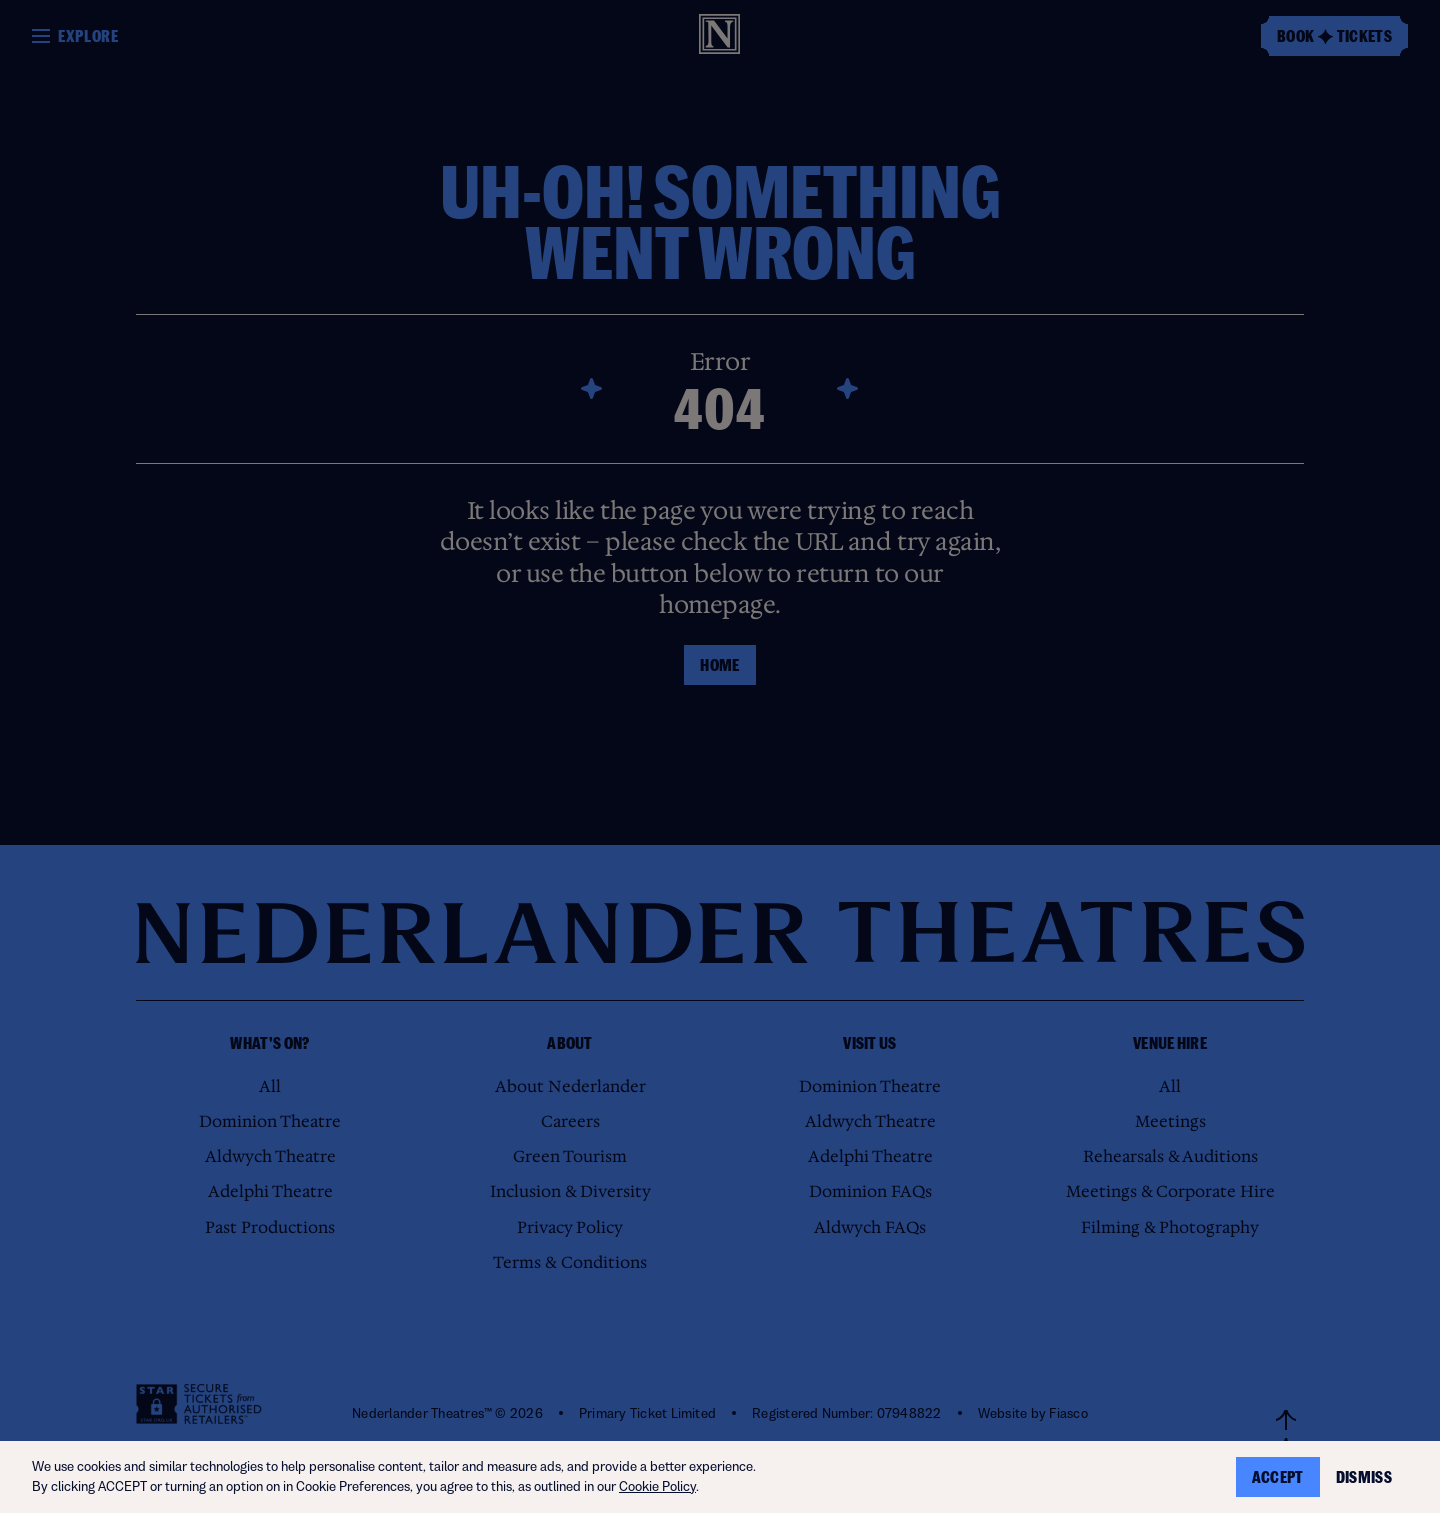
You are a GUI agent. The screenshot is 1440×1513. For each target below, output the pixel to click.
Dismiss (1364, 1477)
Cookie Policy (657, 1486)
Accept (1278, 1477)
